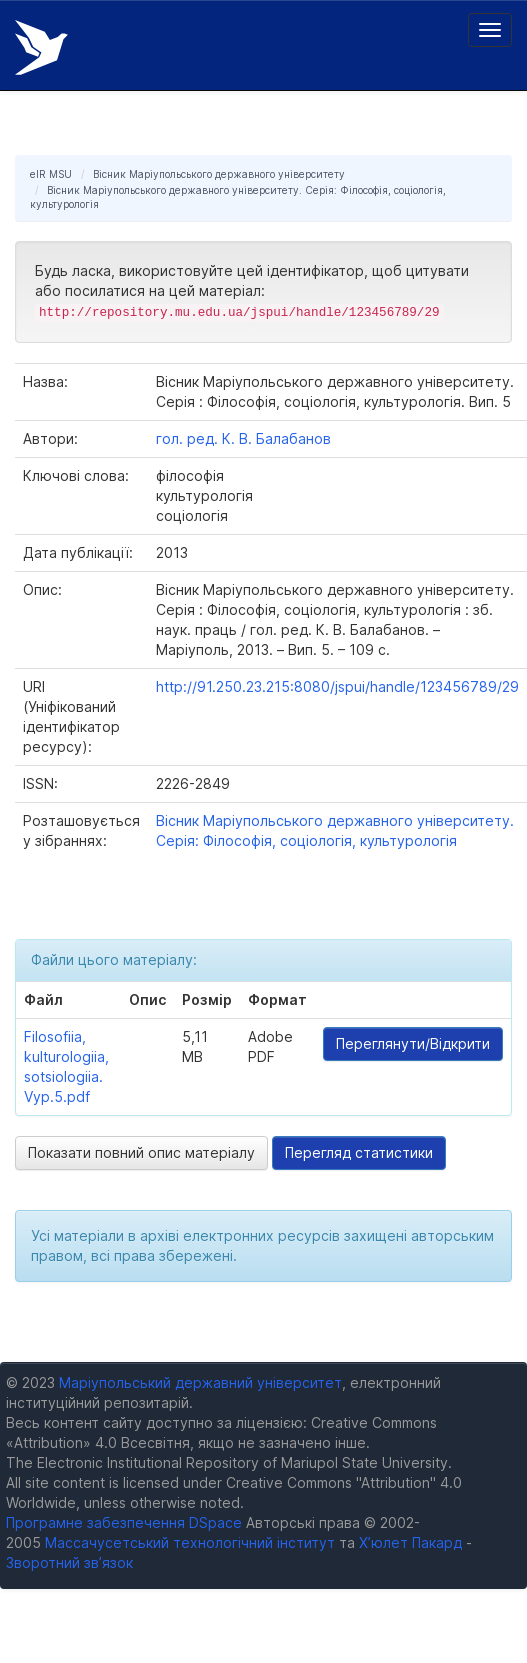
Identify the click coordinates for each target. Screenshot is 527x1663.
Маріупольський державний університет (200, 1382)
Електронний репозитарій (41, 47)
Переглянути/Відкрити (413, 1043)
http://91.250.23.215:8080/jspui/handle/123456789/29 (337, 686)
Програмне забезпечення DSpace (124, 1522)
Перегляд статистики (359, 1152)
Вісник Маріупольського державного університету (219, 174)
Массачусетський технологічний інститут (190, 1542)
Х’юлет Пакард (410, 1542)
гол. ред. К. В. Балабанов (243, 438)
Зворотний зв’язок (69, 1562)
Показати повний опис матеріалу (141, 1152)
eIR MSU (51, 174)
